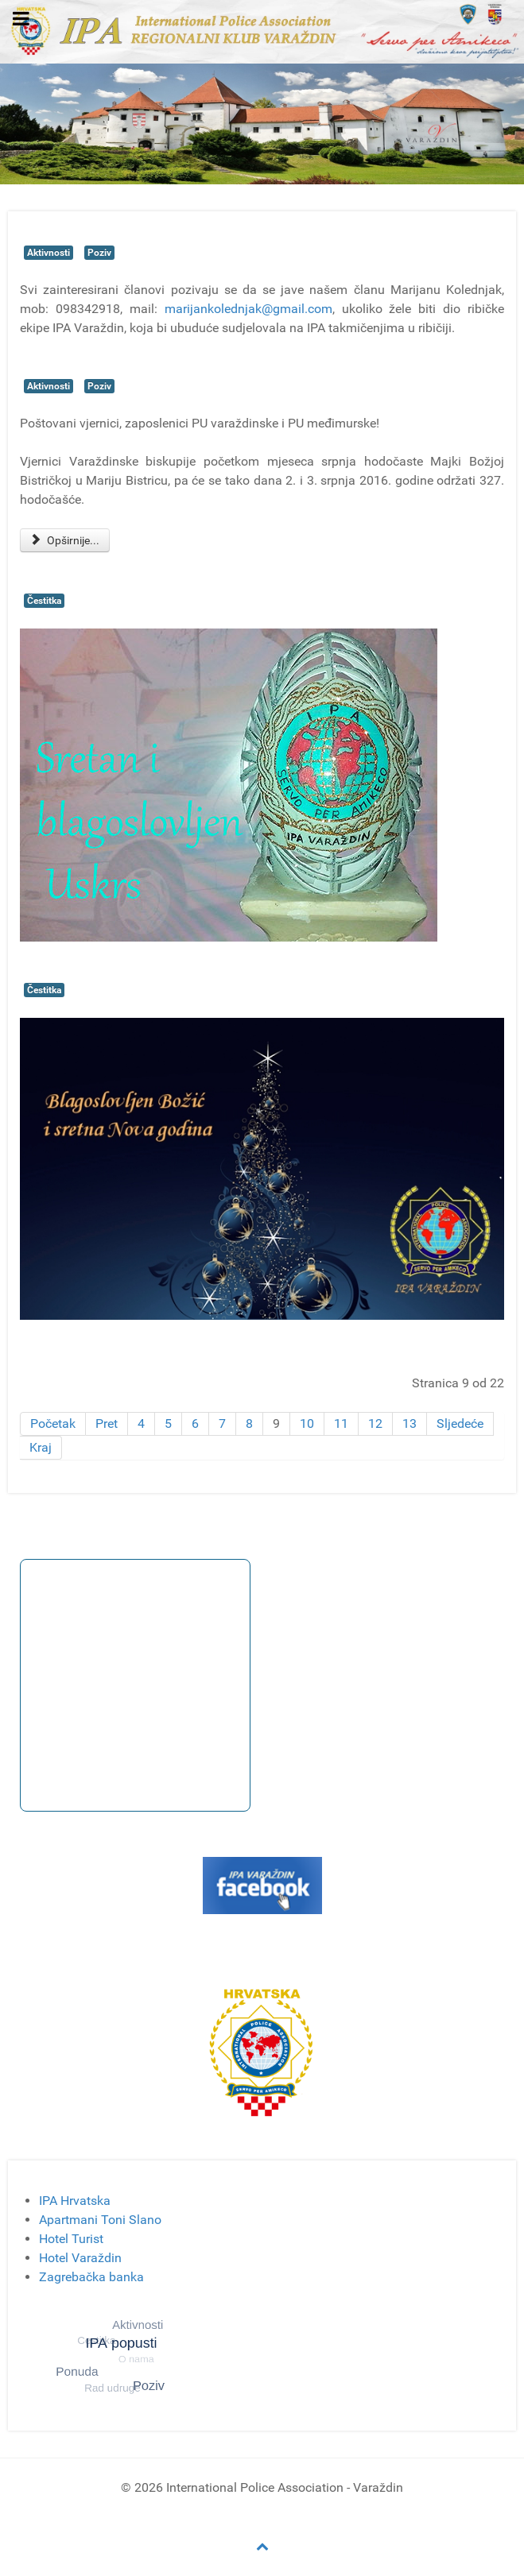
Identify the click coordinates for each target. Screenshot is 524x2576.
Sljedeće (460, 1423)
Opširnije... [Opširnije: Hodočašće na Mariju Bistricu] (64, 540)
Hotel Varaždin (80, 2257)
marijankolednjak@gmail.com (248, 308)
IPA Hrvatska (75, 2200)
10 (307, 1423)
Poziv (99, 252)
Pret (106, 1423)
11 (341, 1423)
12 (375, 1423)
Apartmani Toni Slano (100, 2219)
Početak (53, 1423)
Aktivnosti (48, 252)
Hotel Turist (71, 2238)
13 (409, 1423)
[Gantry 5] (262, 30)
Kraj (40, 1447)
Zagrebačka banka (91, 2276)
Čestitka (44, 600)
